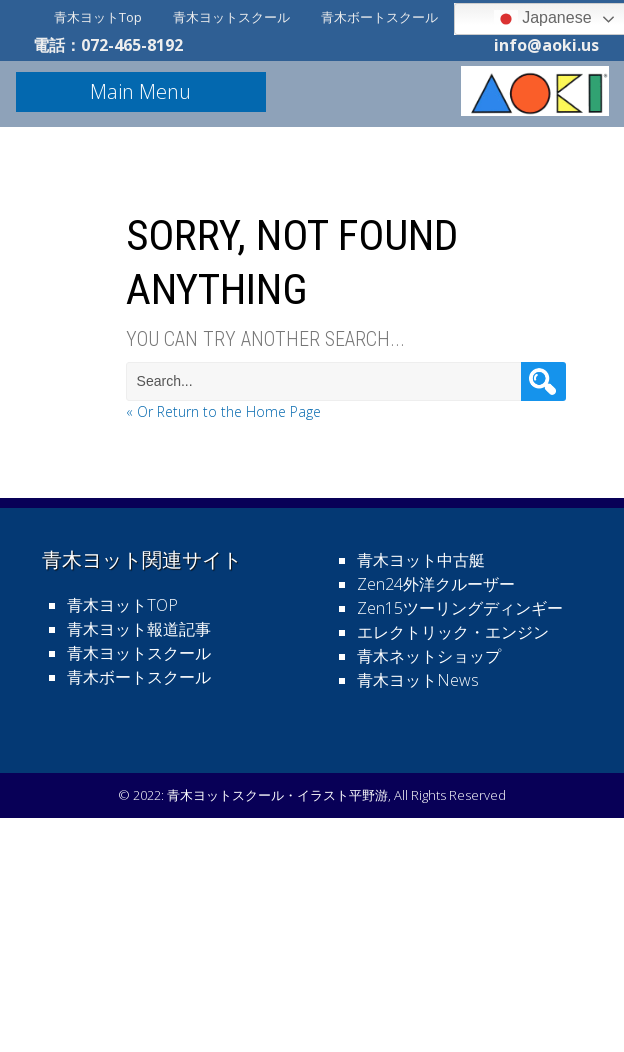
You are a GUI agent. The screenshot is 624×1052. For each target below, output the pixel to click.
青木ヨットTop (98, 17)
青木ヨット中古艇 (421, 560)
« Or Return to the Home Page (223, 411)
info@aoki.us (546, 45)
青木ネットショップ (429, 656)
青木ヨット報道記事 (139, 629)
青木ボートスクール (379, 17)
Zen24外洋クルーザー (436, 584)
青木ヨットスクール (231, 17)
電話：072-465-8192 (108, 45)
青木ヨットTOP (122, 605)
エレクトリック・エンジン (453, 632)
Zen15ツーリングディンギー (460, 608)
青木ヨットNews (418, 680)
